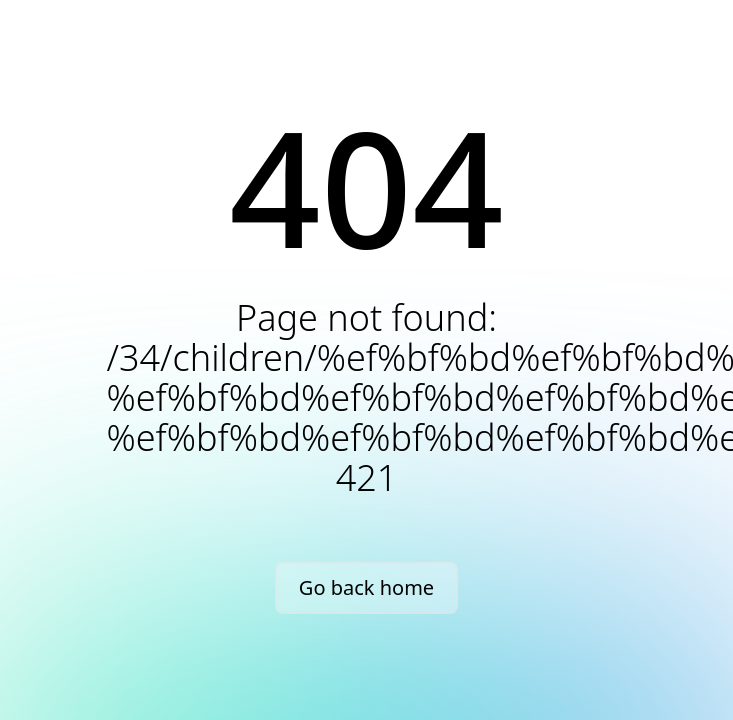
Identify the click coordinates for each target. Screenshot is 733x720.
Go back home (366, 587)
